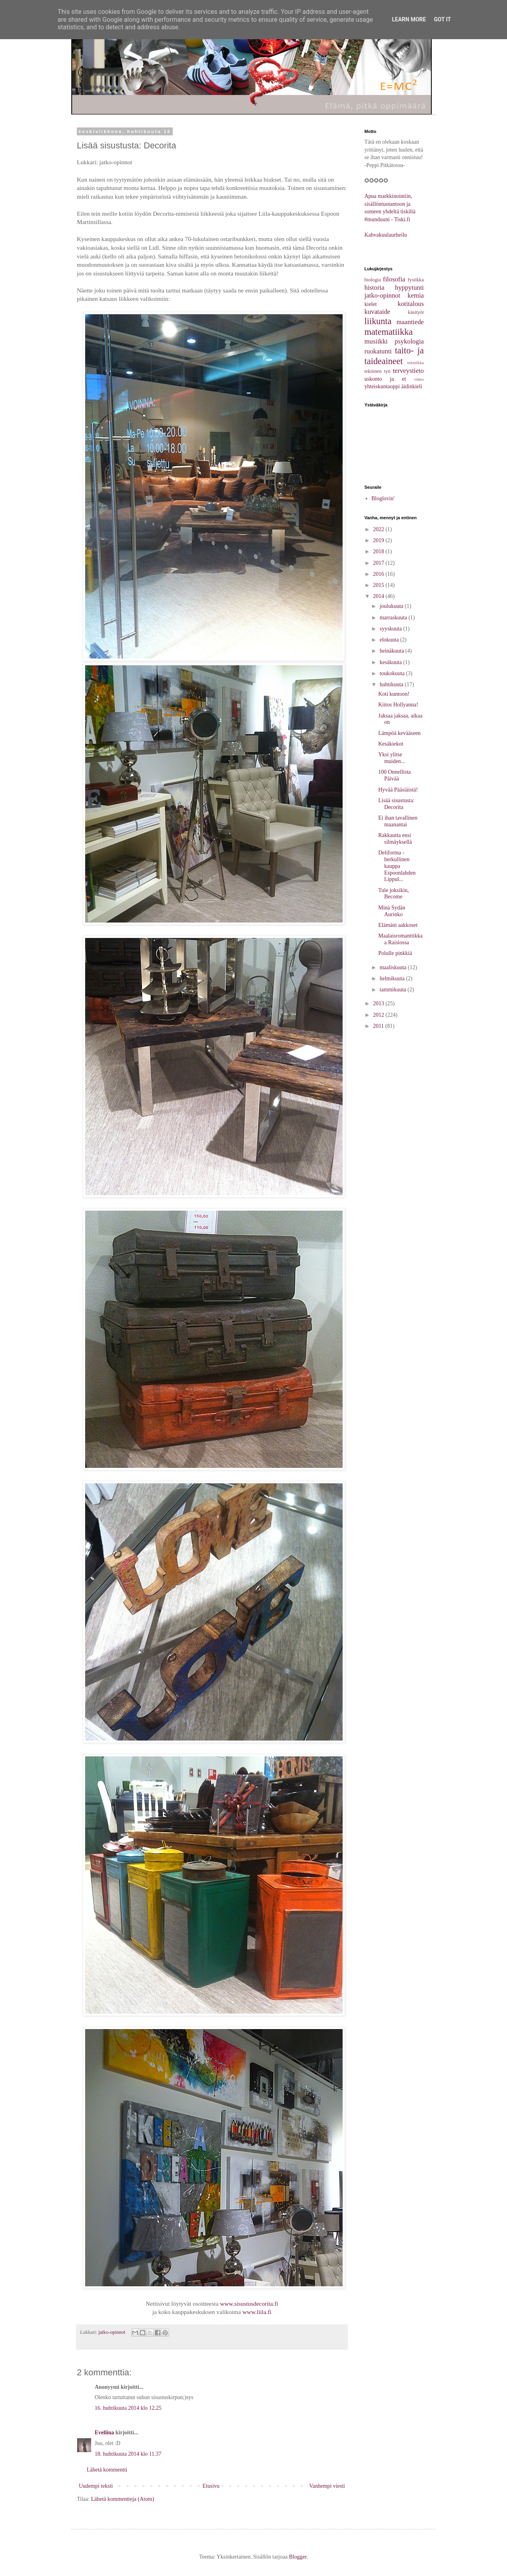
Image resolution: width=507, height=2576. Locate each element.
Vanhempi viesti (327, 2486)
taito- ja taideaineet (394, 355)
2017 (379, 563)
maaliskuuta (393, 967)
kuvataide (377, 311)
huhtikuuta (391, 684)
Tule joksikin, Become (393, 893)
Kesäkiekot (390, 744)
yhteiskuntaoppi (382, 386)
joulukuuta (391, 606)
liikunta (377, 321)
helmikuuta (392, 978)
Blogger (297, 2557)
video (419, 379)
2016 (379, 574)
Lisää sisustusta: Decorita (396, 803)
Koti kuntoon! (394, 694)
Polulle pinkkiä (395, 953)
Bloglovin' (383, 498)
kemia (416, 295)
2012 (379, 1015)
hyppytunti (409, 287)
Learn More (409, 19)
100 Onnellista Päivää (394, 775)
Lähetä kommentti (107, 2470)
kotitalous (411, 304)
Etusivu (210, 2486)
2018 (379, 551)
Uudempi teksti (96, 2486)
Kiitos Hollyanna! (398, 705)
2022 (379, 529)
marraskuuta (393, 618)
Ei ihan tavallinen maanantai (397, 821)
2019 (379, 540)
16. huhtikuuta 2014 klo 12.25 (128, 2408)
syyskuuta (391, 629)
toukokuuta (392, 673)
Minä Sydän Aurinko (391, 911)
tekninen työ (377, 371)
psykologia (409, 341)
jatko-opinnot (112, 2332)
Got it (442, 19)
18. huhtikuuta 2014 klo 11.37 (128, 2454)
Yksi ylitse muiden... (391, 758)
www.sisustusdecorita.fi (249, 2303)
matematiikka (388, 332)
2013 (379, 1003)
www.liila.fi (256, 2311)
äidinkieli (411, 386)
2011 (379, 1026)
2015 (379, 585)
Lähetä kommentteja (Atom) (122, 2499)
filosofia (394, 279)
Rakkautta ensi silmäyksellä (395, 838)
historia (374, 287)
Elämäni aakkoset (397, 925)
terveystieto (408, 370)
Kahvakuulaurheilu (385, 235)
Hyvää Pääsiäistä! (398, 790)
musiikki (376, 341)
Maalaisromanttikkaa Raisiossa (400, 939)
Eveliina (104, 2433)
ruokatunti (378, 351)
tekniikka (415, 362)
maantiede (410, 322)
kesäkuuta (391, 662)
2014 (379, 596)
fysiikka (416, 280)
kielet (370, 304)
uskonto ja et (385, 379)
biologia (372, 280)
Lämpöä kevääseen (399, 733)
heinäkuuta (392, 651)
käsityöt (416, 312)
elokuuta (389, 640)
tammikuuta (393, 990)
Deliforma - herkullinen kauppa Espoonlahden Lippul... (397, 866)
